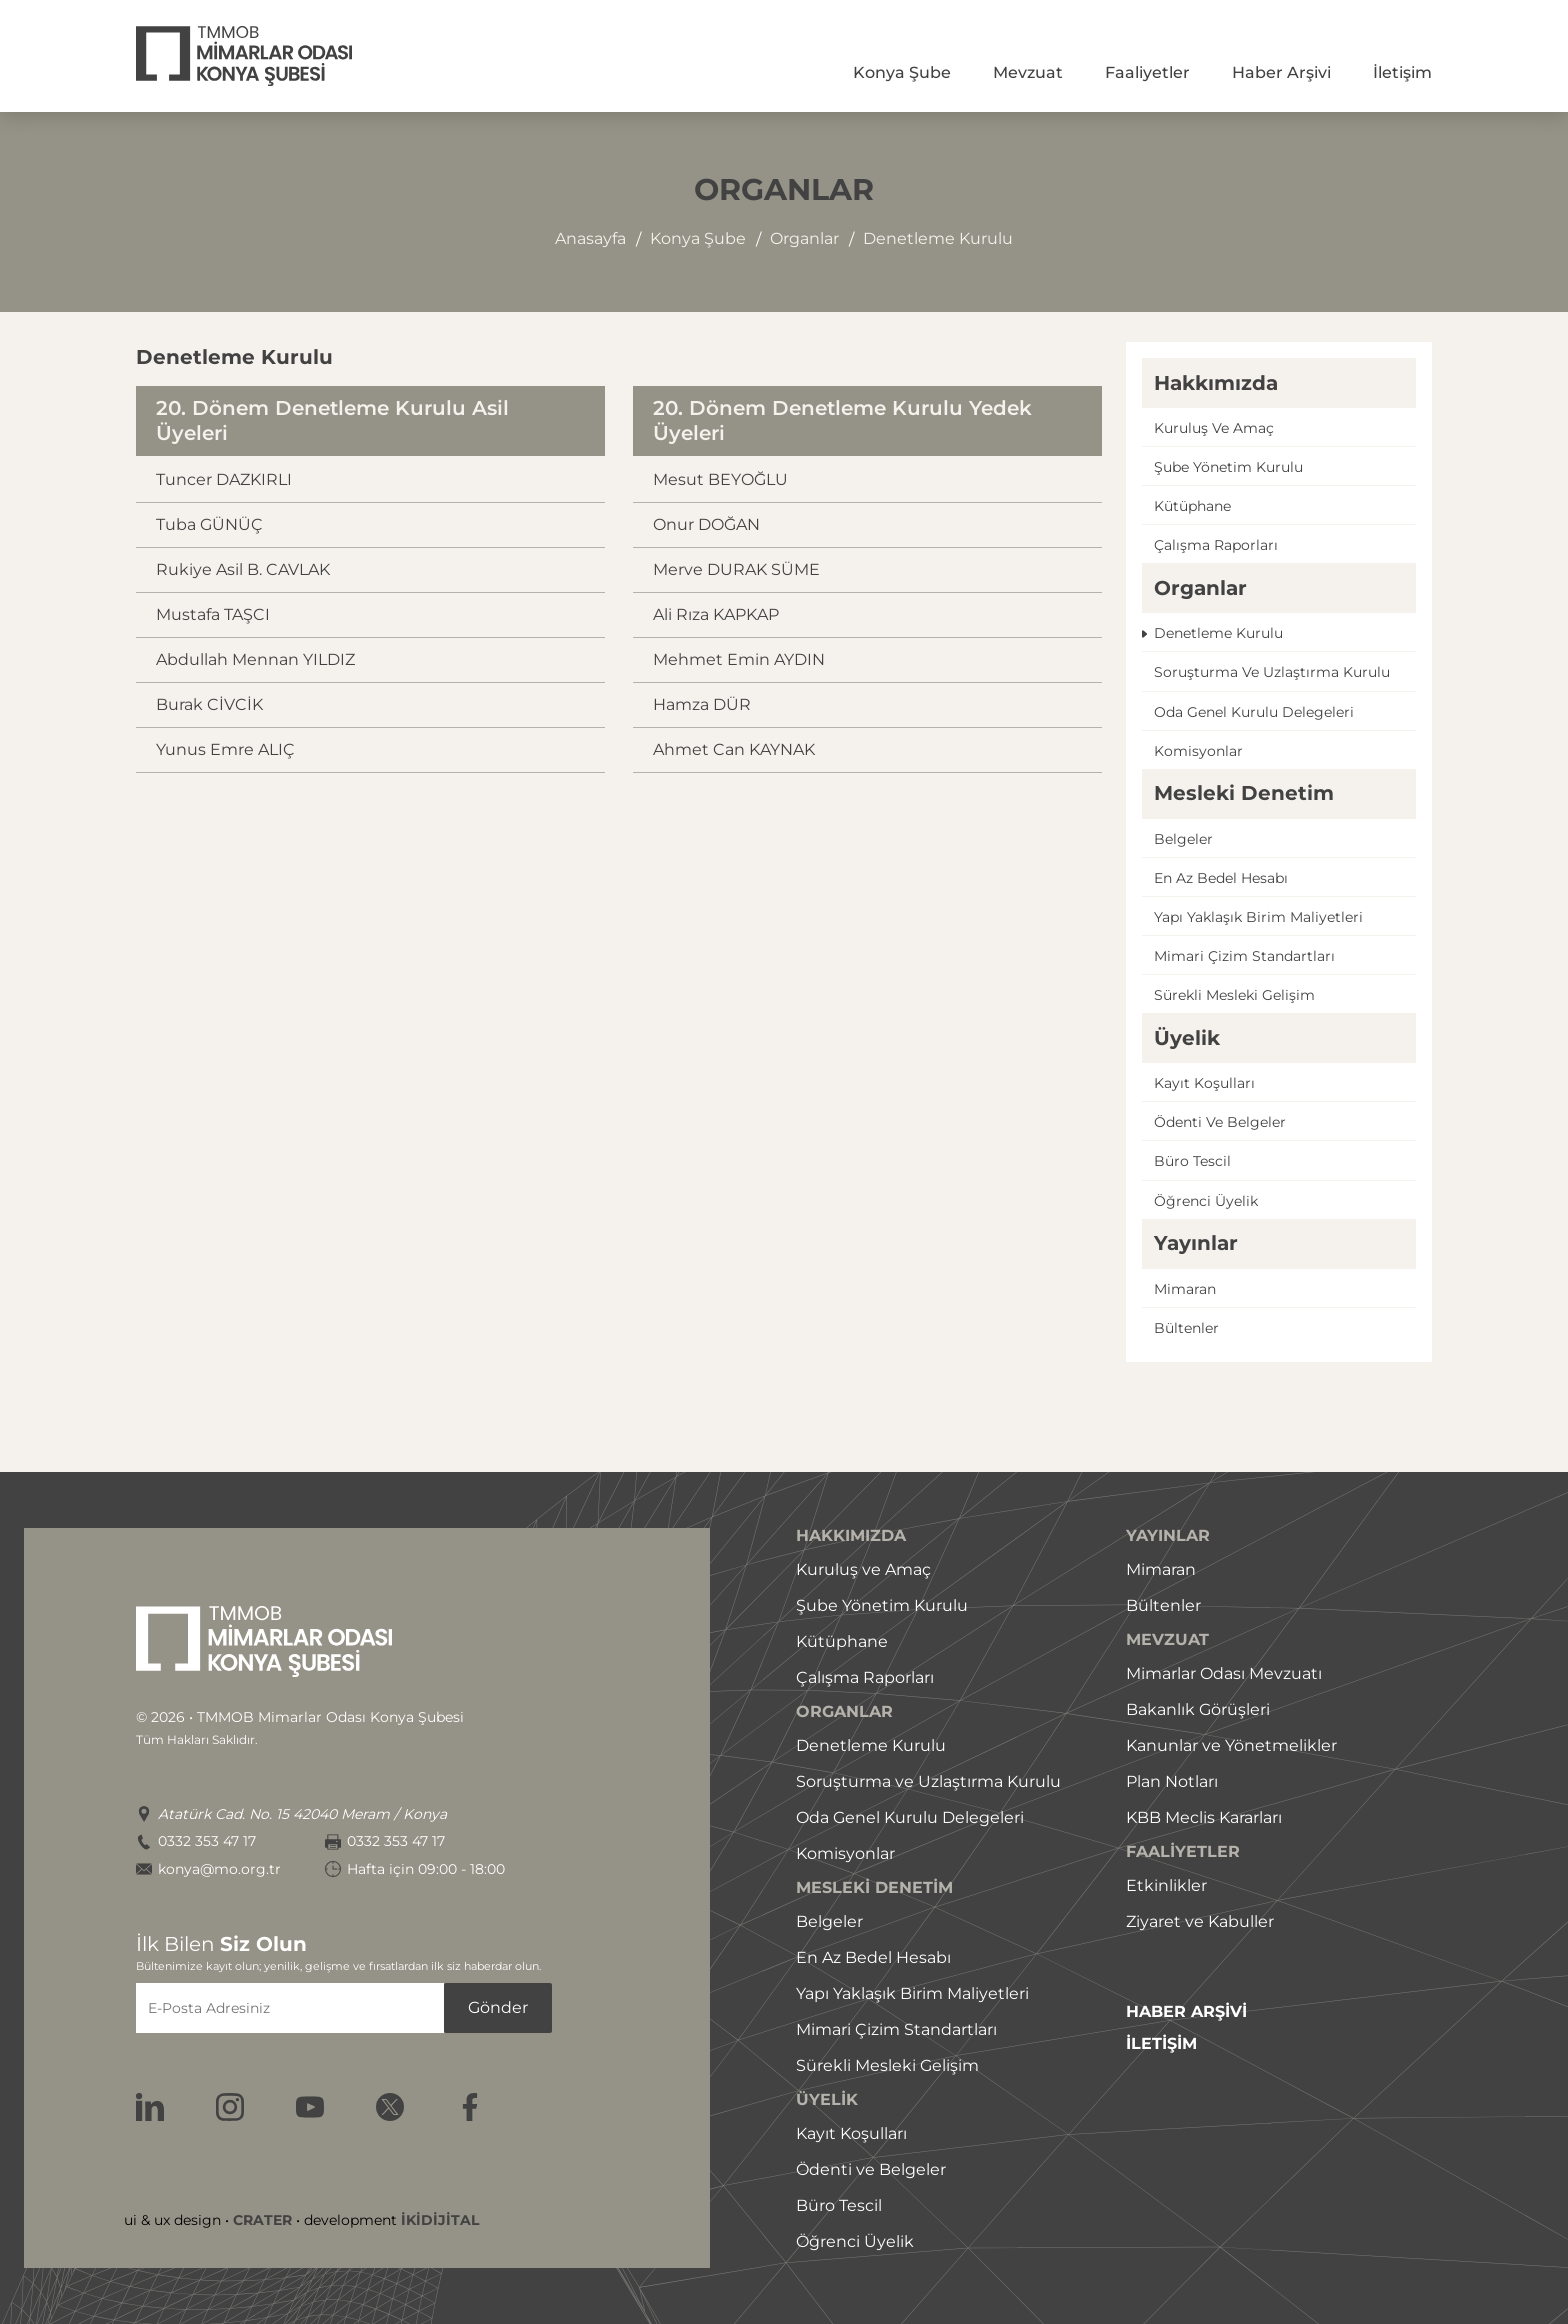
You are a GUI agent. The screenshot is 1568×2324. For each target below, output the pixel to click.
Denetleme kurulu (1218, 633)
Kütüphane (1192, 506)
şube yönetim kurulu (1228, 467)
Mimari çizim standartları (1244, 956)
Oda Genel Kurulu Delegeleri (910, 1817)
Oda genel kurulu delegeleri (1254, 712)
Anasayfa (590, 238)
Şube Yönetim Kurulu (882, 1605)
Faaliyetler (1147, 72)
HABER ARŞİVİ (1186, 2012)
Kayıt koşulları (1204, 1083)
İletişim (1402, 72)
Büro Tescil (839, 2205)
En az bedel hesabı (1221, 878)
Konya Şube (902, 72)
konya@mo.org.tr (219, 1869)
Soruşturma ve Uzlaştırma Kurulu (928, 1781)
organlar (804, 238)
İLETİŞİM (1161, 2044)
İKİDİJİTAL (440, 2220)
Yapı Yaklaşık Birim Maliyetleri (912, 1993)
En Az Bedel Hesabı (873, 1957)
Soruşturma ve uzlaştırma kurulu (1272, 672)
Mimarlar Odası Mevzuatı (1224, 1673)
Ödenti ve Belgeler (871, 2169)
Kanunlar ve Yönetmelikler (1231, 1745)
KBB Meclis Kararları (1204, 1817)
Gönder (498, 2007)
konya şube (698, 238)
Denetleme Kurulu (871, 1745)
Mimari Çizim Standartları (896, 2029)
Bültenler (1186, 1328)
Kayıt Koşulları (851, 2133)
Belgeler (1183, 839)
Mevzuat (1028, 72)
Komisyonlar (1198, 751)
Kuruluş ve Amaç (863, 1569)
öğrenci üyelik (1206, 1201)
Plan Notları (1172, 1781)
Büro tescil (1192, 1161)
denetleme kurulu (938, 238)
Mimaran (1185, 1289)
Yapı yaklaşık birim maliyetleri (1258, 917)
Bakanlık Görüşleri (1198, 1709)
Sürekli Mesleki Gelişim (887, 2065)
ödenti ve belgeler (1220, 1122)
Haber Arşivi (1281, 72)
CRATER (262, 2220)
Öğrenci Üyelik (855, 2241)
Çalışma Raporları (865, 1677)
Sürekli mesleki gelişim (1234, 995)
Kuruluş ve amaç (1214, 428)
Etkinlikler (1166, 1885)
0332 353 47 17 (207, 1841)
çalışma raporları (1216, 545)
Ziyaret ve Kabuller (1200, 1921)
